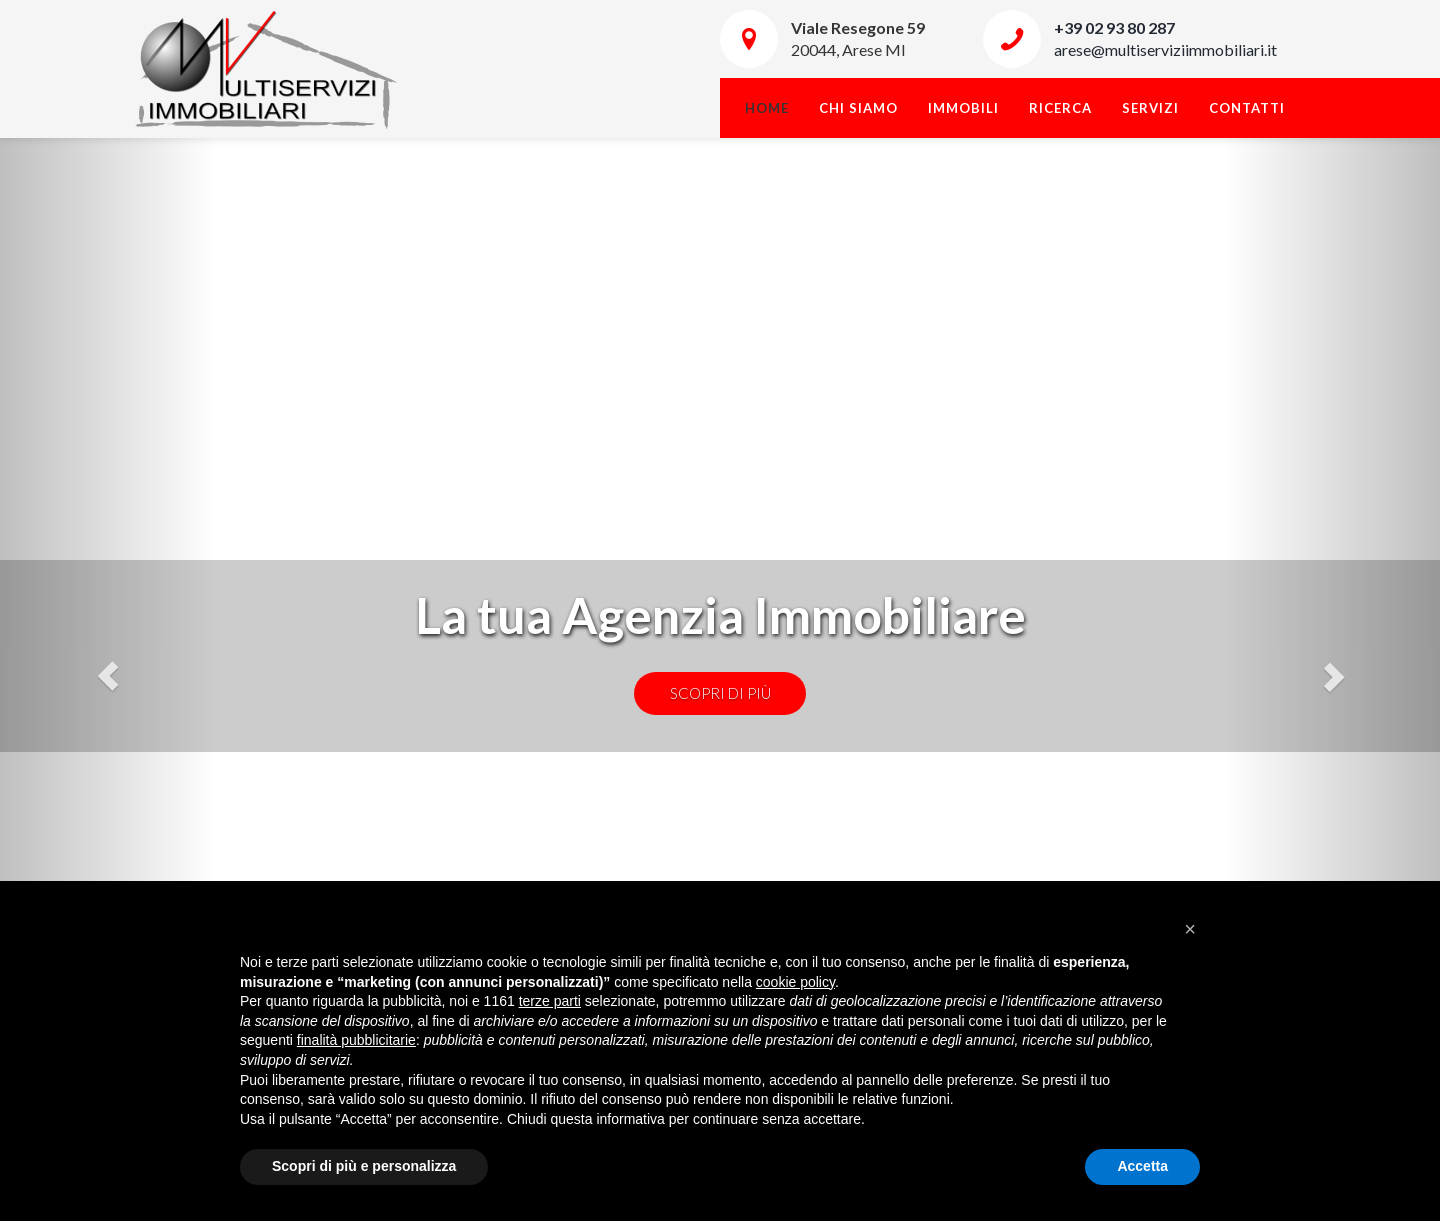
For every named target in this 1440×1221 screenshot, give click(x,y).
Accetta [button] (1142, 1166)
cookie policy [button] (795, 982)
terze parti (550, 1001)
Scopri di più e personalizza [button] (364, 1166)
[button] (1190, 929)
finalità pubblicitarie (356, 1040)
